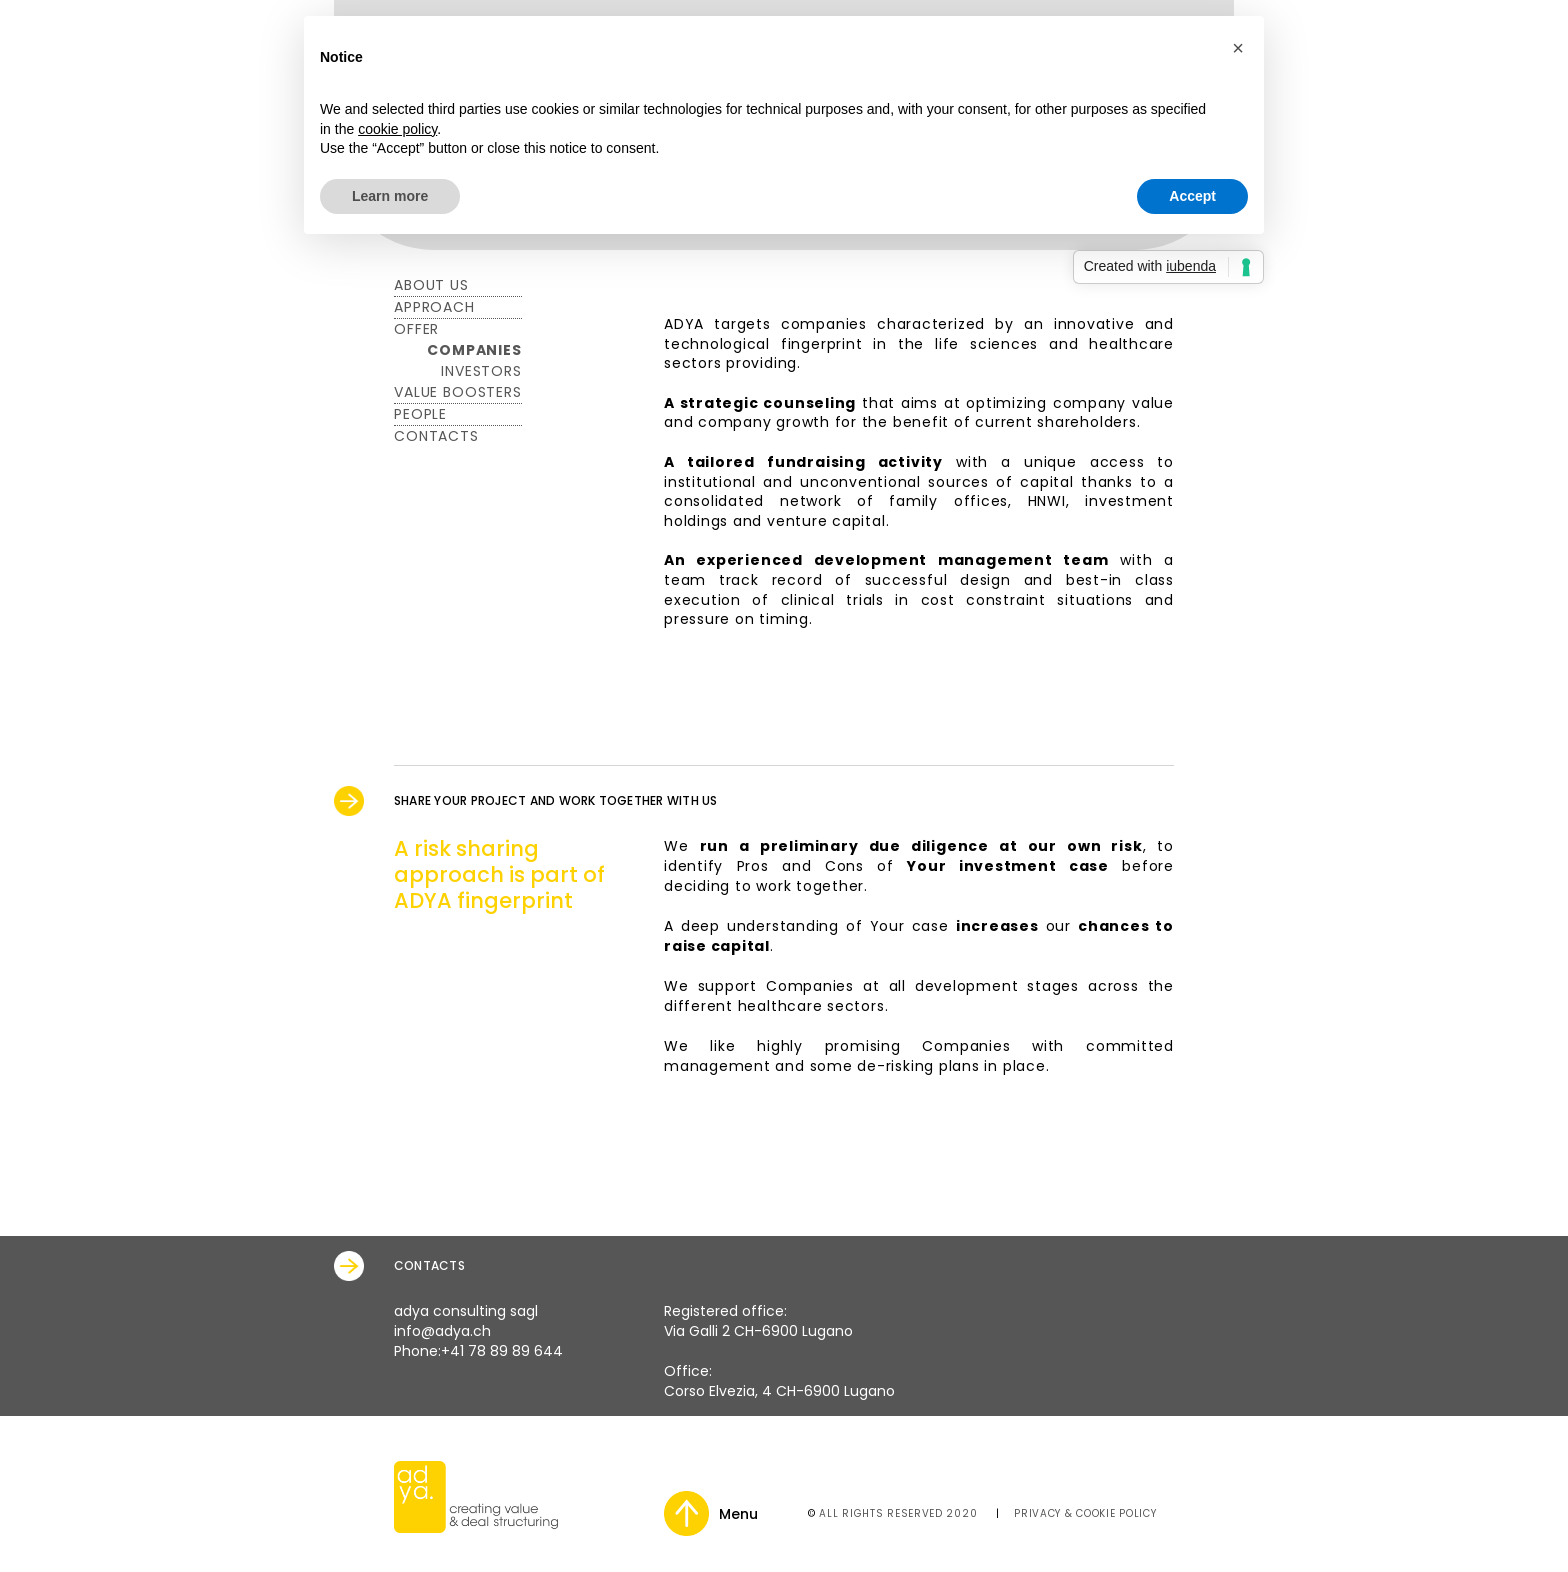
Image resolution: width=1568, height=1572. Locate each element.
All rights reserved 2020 (898, 1513)
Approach (434, 307)
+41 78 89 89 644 (502, 1351)
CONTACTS (436, 436)
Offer (416, 329)
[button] (1238, 48)
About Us (431, 285)
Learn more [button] (390, 196)
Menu (738, 1514)
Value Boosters (458, 392)
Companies (474, 350)
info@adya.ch (442, 1331)
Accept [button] (1192, 196)
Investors (481, 371)
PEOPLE (420, 414)
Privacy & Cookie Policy (1085, 1513)
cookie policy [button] (397, 129)
